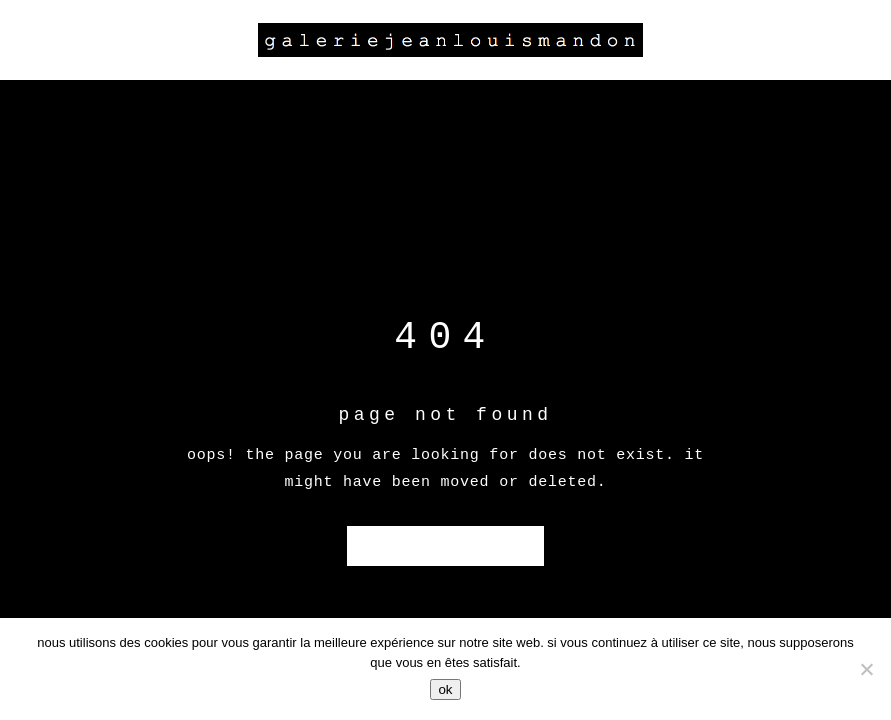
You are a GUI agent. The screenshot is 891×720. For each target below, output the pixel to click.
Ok (445, 689)
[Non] (866, 669)
